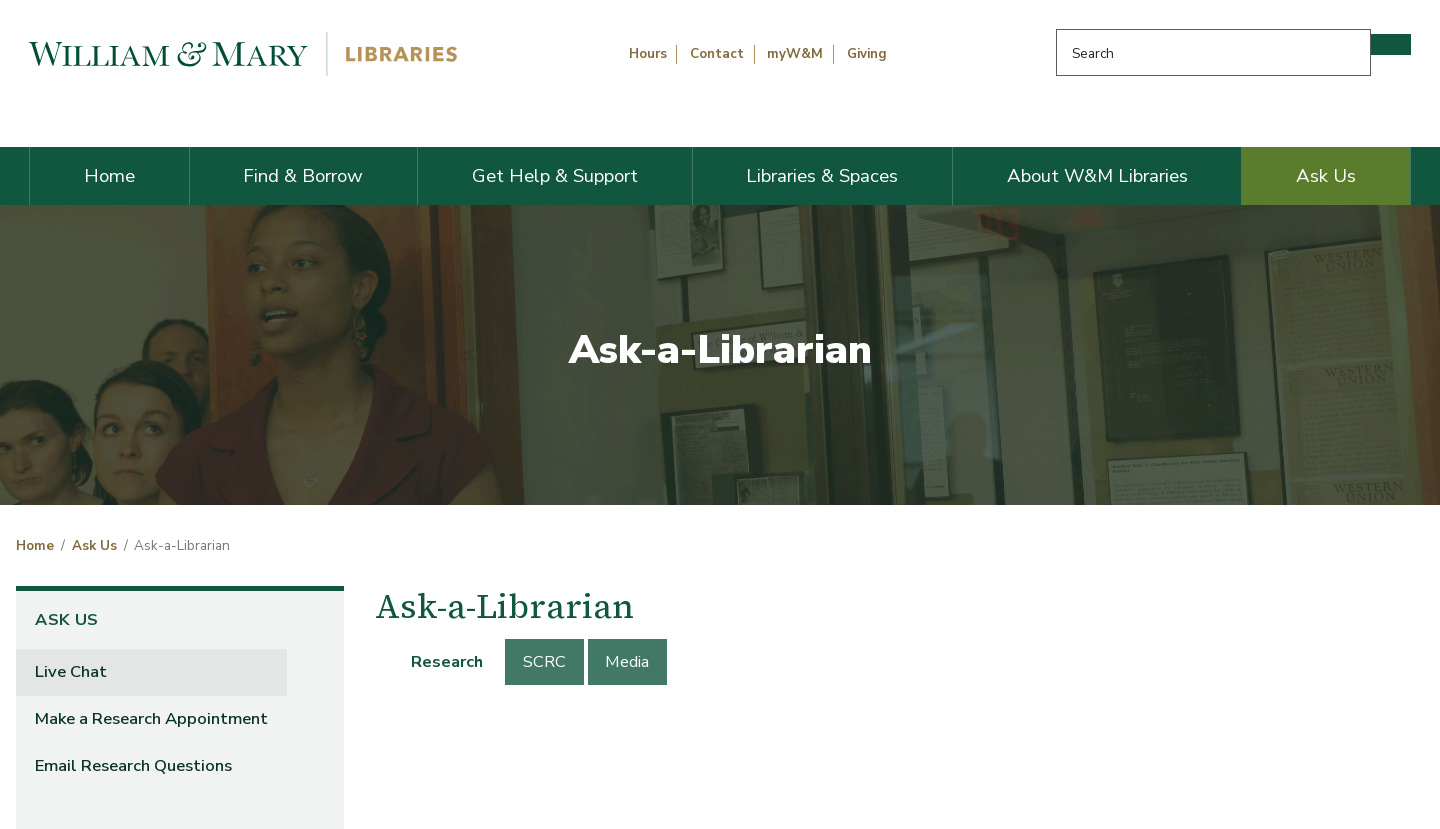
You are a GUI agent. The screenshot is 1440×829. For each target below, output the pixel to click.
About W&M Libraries (1097, 176)
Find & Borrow (303, 176)
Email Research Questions (133, 765)
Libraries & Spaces (822, 176)
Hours (648, 54)
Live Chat (71, 671)
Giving (867, 54)
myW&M (795, 54)
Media (627, 661)
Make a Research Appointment (151, 718)
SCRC (544, 661)
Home (109, 176)
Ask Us (1326, 176)
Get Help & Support (555, 176)
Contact (717, 54)
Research (447, 661)
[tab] (448, 662)
